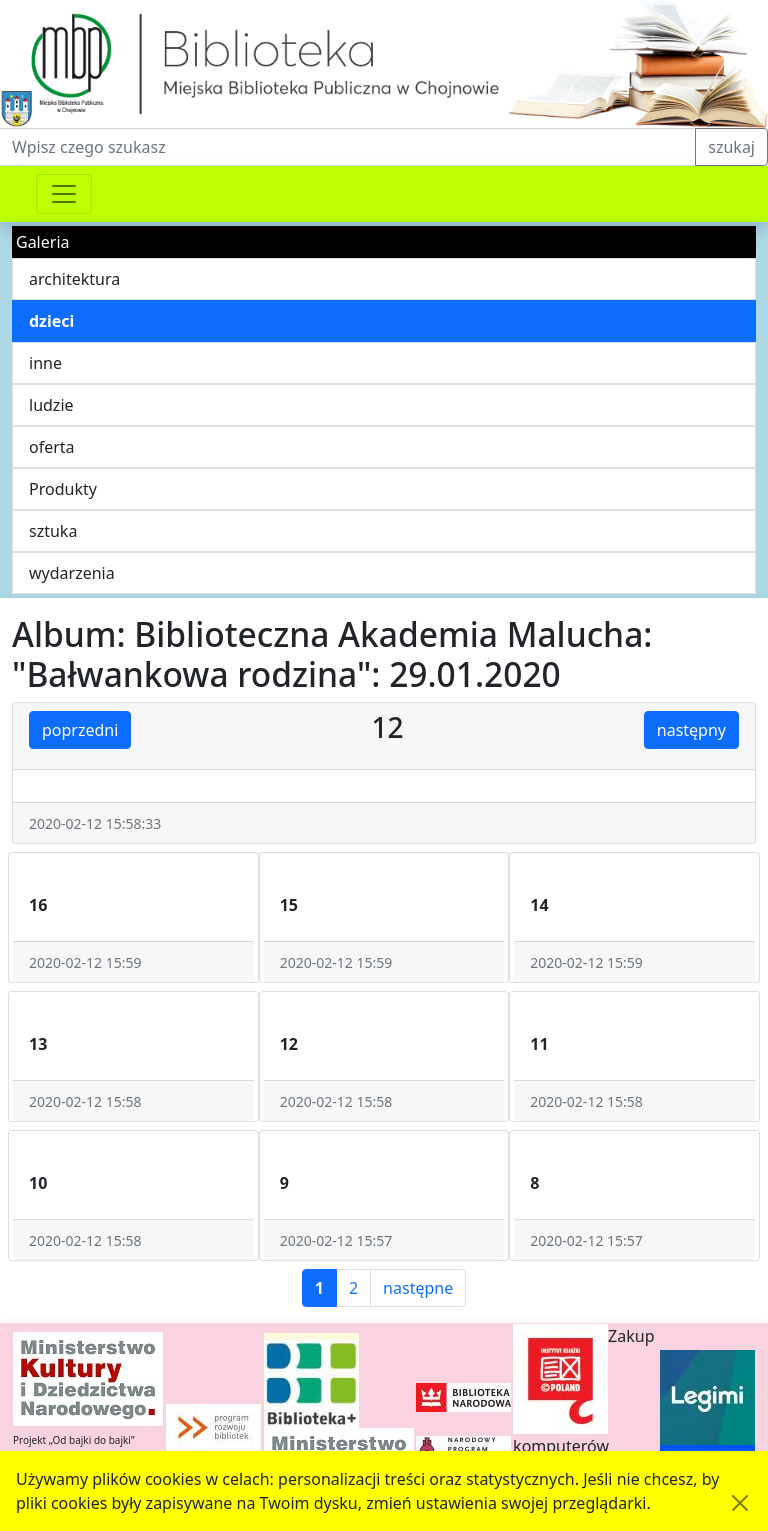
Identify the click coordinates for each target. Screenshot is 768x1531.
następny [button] (691, 730)
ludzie (51, 405)
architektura (74, 279)
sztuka (53, 531)
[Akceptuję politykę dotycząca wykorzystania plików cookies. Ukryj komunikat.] (740, 1503)
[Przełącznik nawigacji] (64, 194)
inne (45, 363)
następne (418, 1288)
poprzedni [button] (80, 730)
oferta (52, 447)
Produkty (63, 489)
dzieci (51, 321)
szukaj (731, 147)
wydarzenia (72, 573)
